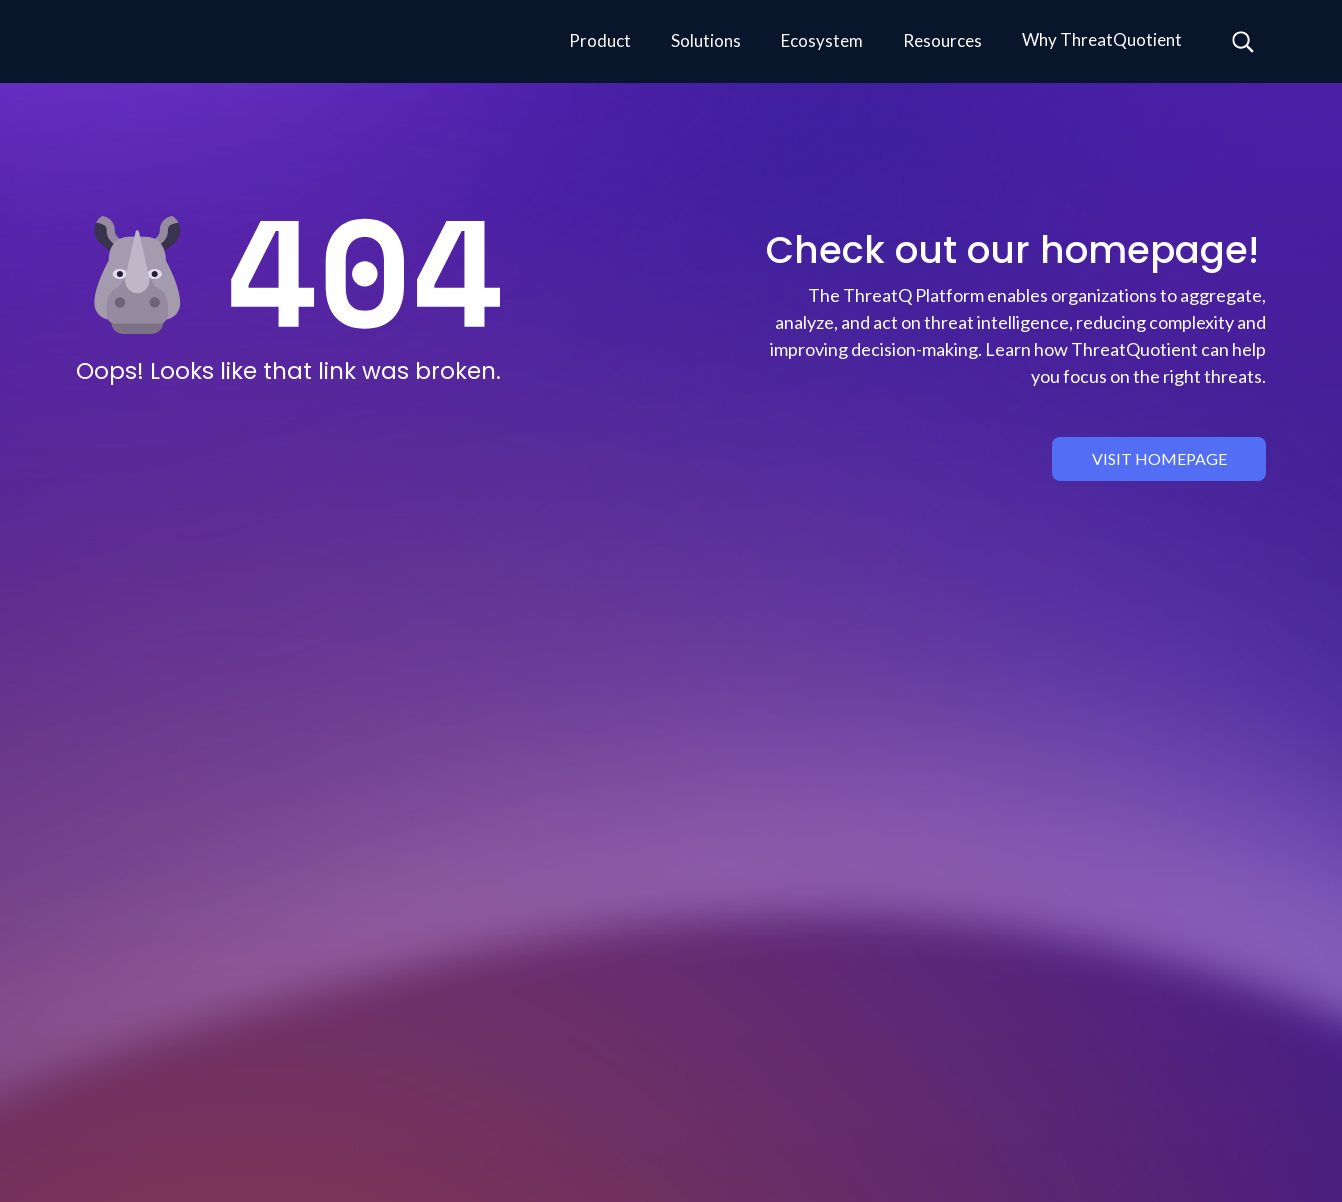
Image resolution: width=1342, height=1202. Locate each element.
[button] (600, 42)
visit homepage (1159, 458)
